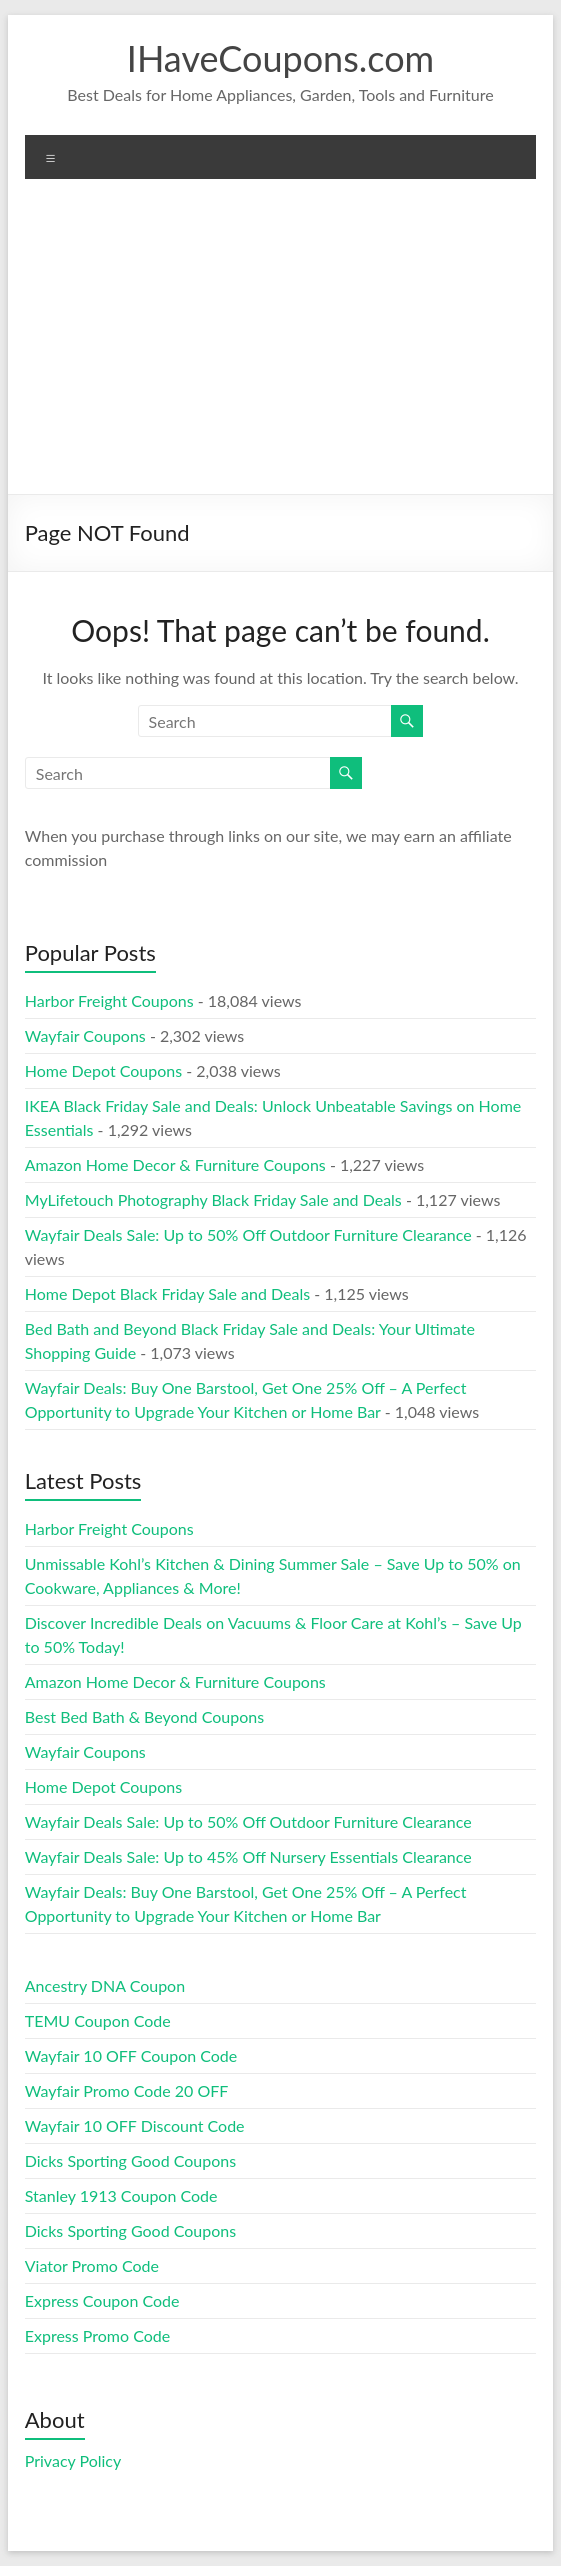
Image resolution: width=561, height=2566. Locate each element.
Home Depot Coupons (103, 1070)
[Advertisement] (281, 344)
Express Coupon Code (102, 2300)
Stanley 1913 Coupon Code (121, 2195)
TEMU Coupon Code (98, 2020)
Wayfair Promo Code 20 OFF (127, 2090)
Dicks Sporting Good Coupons (130, 2160)
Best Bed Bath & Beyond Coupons (144, 1716)
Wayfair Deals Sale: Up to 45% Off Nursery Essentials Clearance (248, 1856)
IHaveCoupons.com (280, 58)
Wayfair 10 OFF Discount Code (135, 2125)
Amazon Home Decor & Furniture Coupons (175, 1164)
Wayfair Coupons (85, 1035)
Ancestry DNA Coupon (105, 1985)
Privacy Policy (73, 2460)
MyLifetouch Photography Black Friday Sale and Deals (213, 1199)
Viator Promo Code (92, 2265)
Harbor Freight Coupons (109, 1000)
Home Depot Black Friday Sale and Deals (167, 1293)
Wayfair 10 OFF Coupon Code (131, 2055)
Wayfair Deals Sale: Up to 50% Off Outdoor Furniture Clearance (248, 1234)
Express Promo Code (97, 2335)
